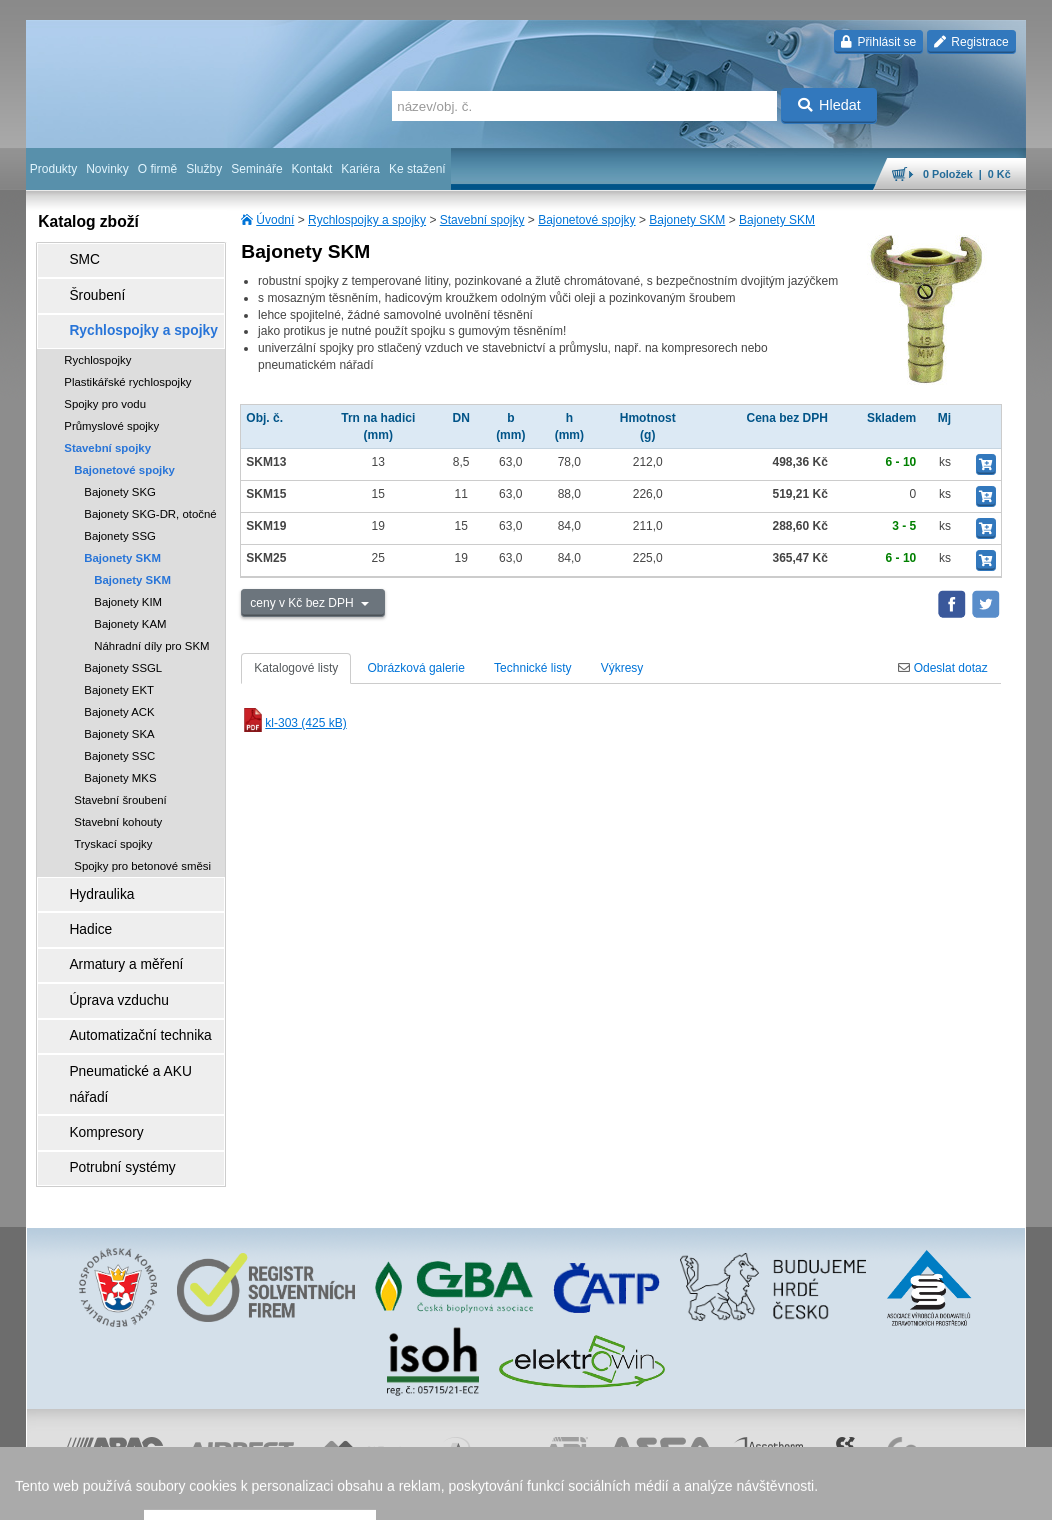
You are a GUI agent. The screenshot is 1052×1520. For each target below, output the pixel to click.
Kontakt (312, 169)
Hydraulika (86, 869)
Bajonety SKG (120, 470)
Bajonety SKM (687, 220)
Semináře (256, 169)
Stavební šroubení (120, 778)
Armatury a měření (107, 925)
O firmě (157, 169)
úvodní (763, 1495)
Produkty (53, 169)
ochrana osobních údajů (476, 1495)
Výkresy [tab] (622, 668)
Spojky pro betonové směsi (142, 844)
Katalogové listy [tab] (296, 668)
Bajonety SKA (119, 712)
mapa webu (819, 1495)
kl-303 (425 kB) (293, 723)
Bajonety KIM (128, 580)
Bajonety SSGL (123, 646)
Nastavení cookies (252, 1495)
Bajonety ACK (119, 690)
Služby (204, 169)
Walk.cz (155, 1495)
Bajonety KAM (130, 602)
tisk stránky (886, 1495)
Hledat (829, 105)
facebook (713, 1495)
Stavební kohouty (118, 800)
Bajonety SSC (119, 734)
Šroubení (82, 285)
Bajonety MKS (120, 756)
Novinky (107, 169)
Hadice (76, 897)
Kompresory (90, 1037)
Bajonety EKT (119, 668)
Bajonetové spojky (586, 220)
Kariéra (360, 169)
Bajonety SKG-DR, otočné (150, 492)
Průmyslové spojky (111, 404)
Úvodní (275, 220)
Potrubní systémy (104, 1065)
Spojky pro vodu (105, 382)
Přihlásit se (878, 42)
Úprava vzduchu (101, 953)
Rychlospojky (97, 338)
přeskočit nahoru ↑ (970, 1495)
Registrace (971, 42)
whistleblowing (644, 1495)
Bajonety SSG (120, 514)
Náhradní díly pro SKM (151, 624)
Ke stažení (417, 169)
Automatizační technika (120, 981)
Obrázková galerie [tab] (416, 668)
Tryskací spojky (113, 822)
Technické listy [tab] (532, 668)
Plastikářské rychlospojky (127, 360)
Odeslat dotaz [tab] (942, 668)
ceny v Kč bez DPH (303, 603)
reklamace (572, 1495)
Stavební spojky (482, 220)
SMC (71, 257)
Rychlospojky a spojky (367, 220)
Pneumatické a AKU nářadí (130, 1009)
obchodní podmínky (357, 1495)
